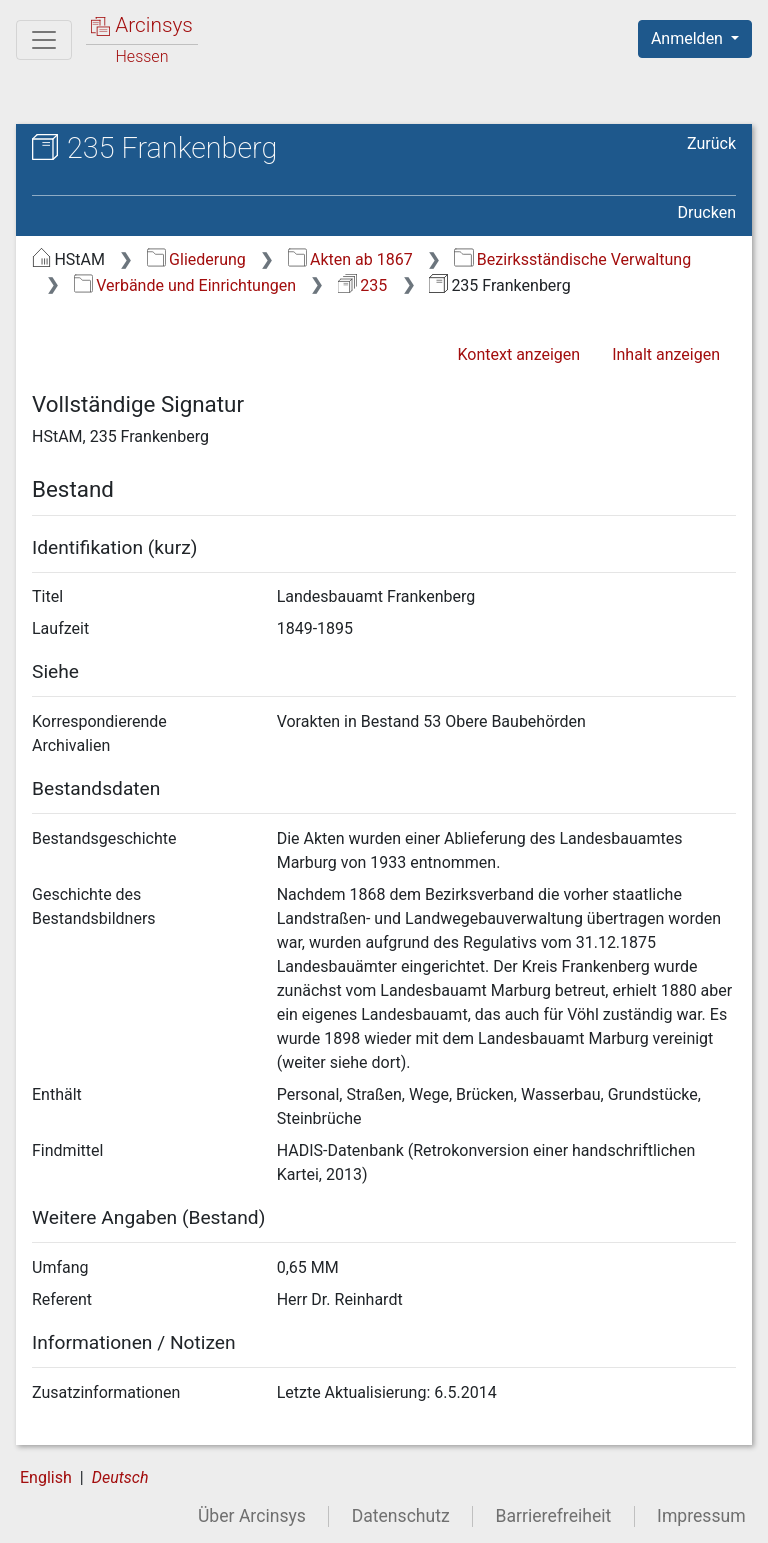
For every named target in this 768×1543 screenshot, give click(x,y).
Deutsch (120, 1477)
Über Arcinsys (252, 1516)
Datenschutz (401, 1516)
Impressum (701, 1516)
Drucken (707, 212)
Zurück (711, 143)
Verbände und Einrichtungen (185, 285)
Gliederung (196, 259)
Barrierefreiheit (554, 1516)
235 (362, 285)
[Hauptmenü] (44, 40)
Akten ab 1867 (350, 259)
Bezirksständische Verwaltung (572, 259)
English (46, 1477)
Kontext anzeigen (518, 354)
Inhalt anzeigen (666, 354)
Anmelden (689, 38)
